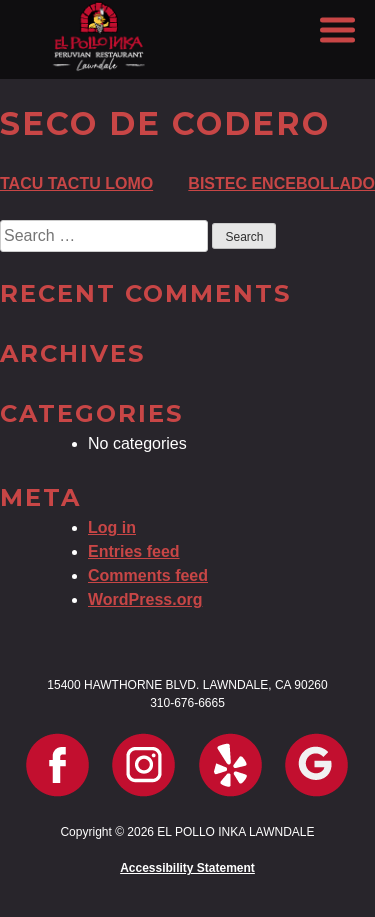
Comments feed (148, 575)
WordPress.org (145, 599)
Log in (112, 527)
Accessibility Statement (187, 868)
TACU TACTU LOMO (76, 183)
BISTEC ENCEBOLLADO (281, 183)
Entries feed (134, 551)
